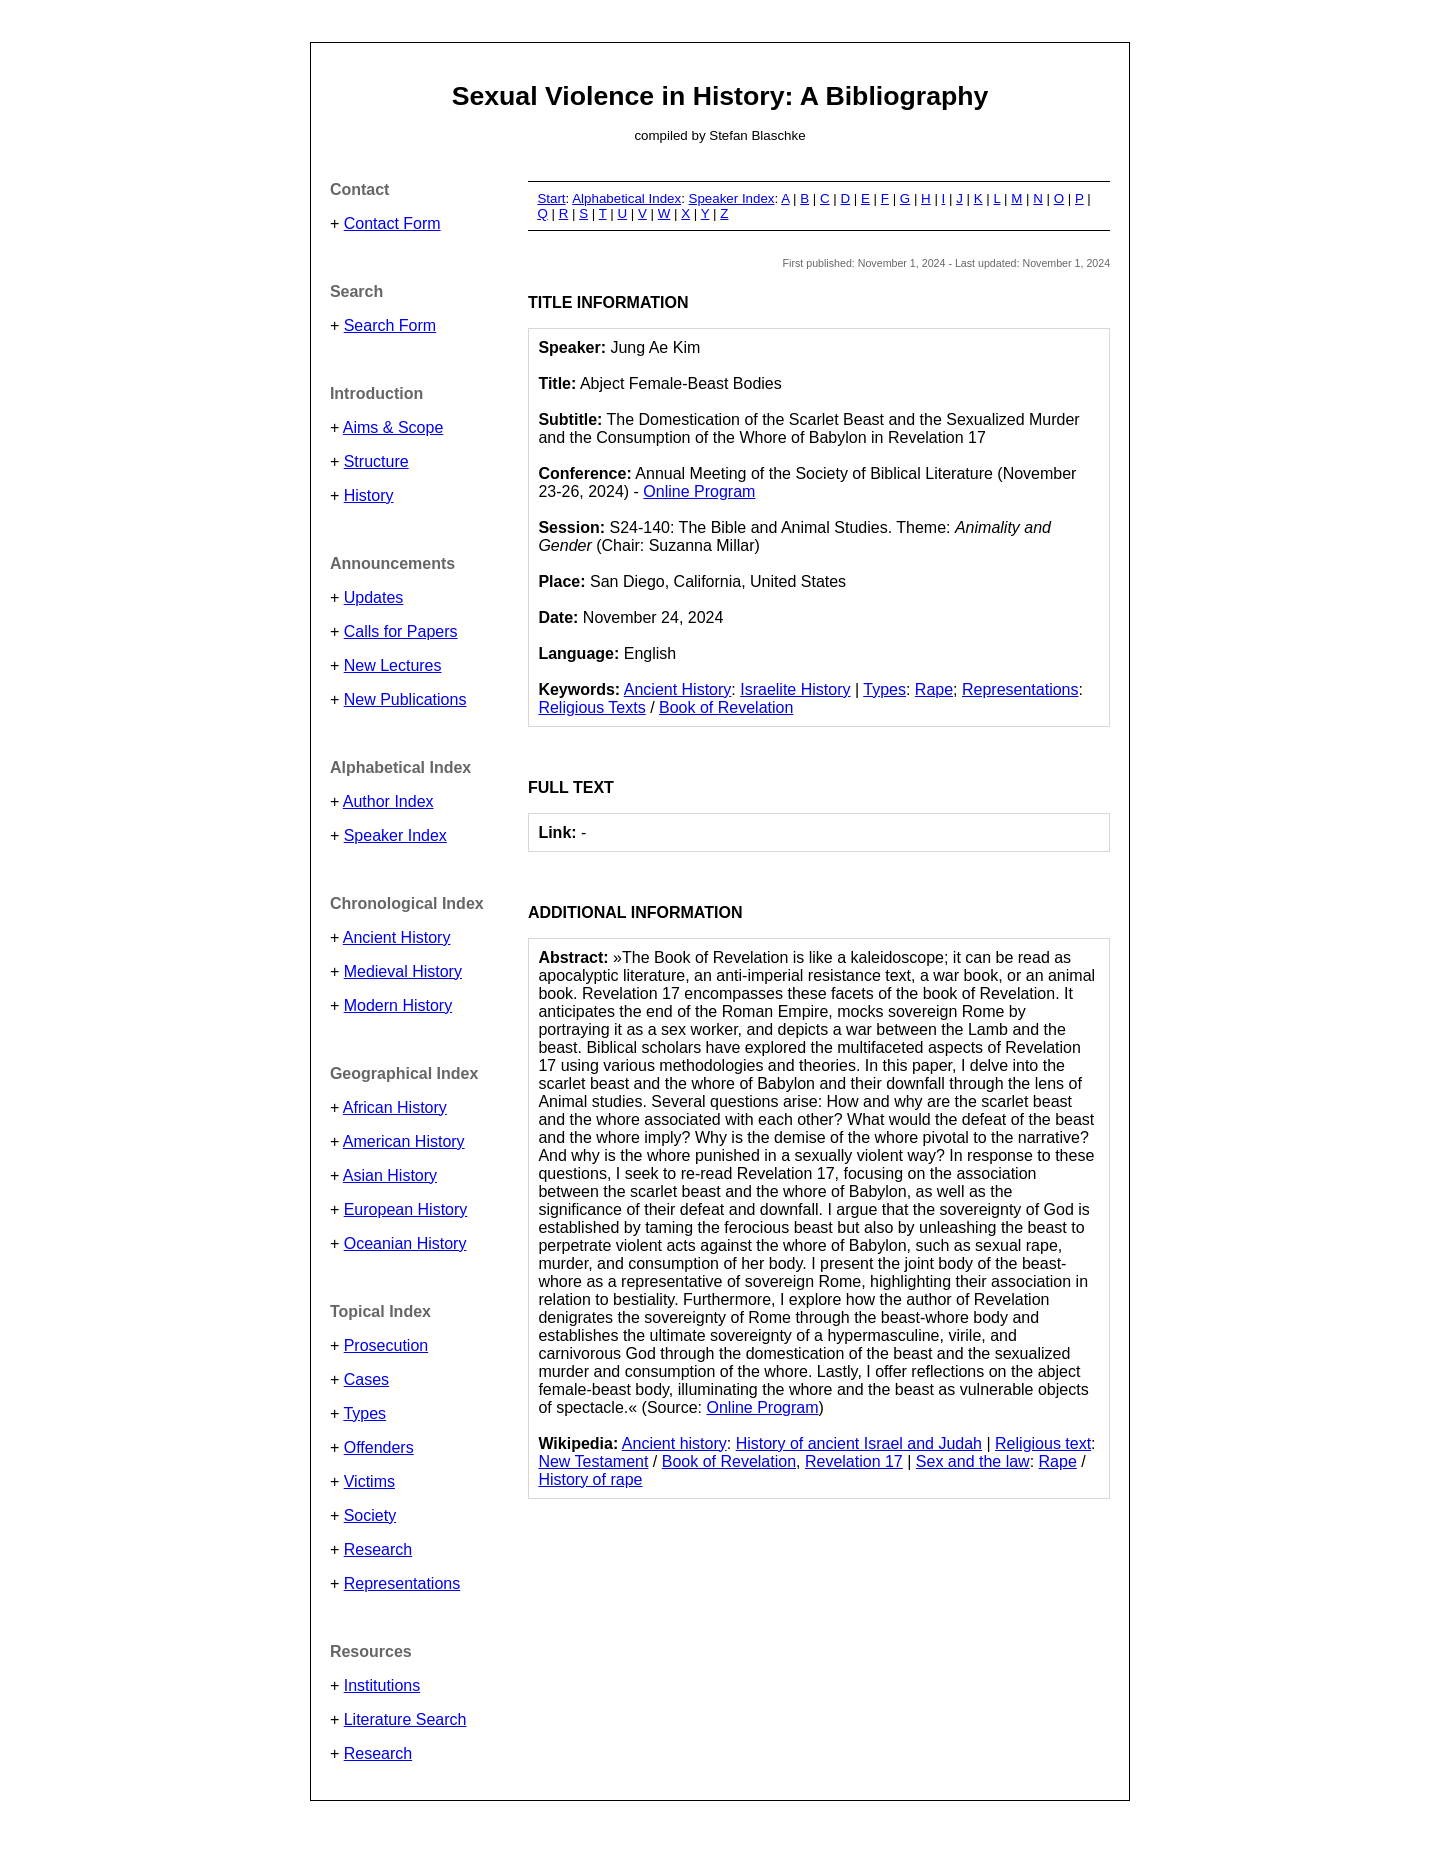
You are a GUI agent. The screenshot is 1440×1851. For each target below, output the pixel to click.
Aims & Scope (393, 427)
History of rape (590, 1479)
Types (364, 1413)
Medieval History (403, 971)
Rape (934, 689)
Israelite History (795, 689)
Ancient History (397, 937)
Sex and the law (973, 1461)
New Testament (593, 1461)
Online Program (699, 491)
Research (378, 1549)
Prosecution (386, 1345)
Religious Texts (591, 707)
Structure (376, 461)
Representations (402, 1583)
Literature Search (405, 1719)
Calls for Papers (401, 631)
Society (370, 1515)
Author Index (388, 801)
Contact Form (392, 223)
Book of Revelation (726, 707)
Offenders (379, 1447)
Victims (369, 1481)
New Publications (405, 699)
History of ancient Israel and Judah (859, 1443)
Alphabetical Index (626, 198)
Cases (366, 1379)
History (369, 495)
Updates (374, 597)
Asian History (390, 1175)
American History (404, 1141)
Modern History (398, 1005)
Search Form (390, 325)
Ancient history (674, 1443)
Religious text (1043, 1443)
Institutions (382, 1685)
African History (395, 1107)
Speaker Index (395, 835)
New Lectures (393, 665)
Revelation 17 (854, 1461)
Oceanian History (405, 1243)
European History (406, 1209)
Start (551, 198)
